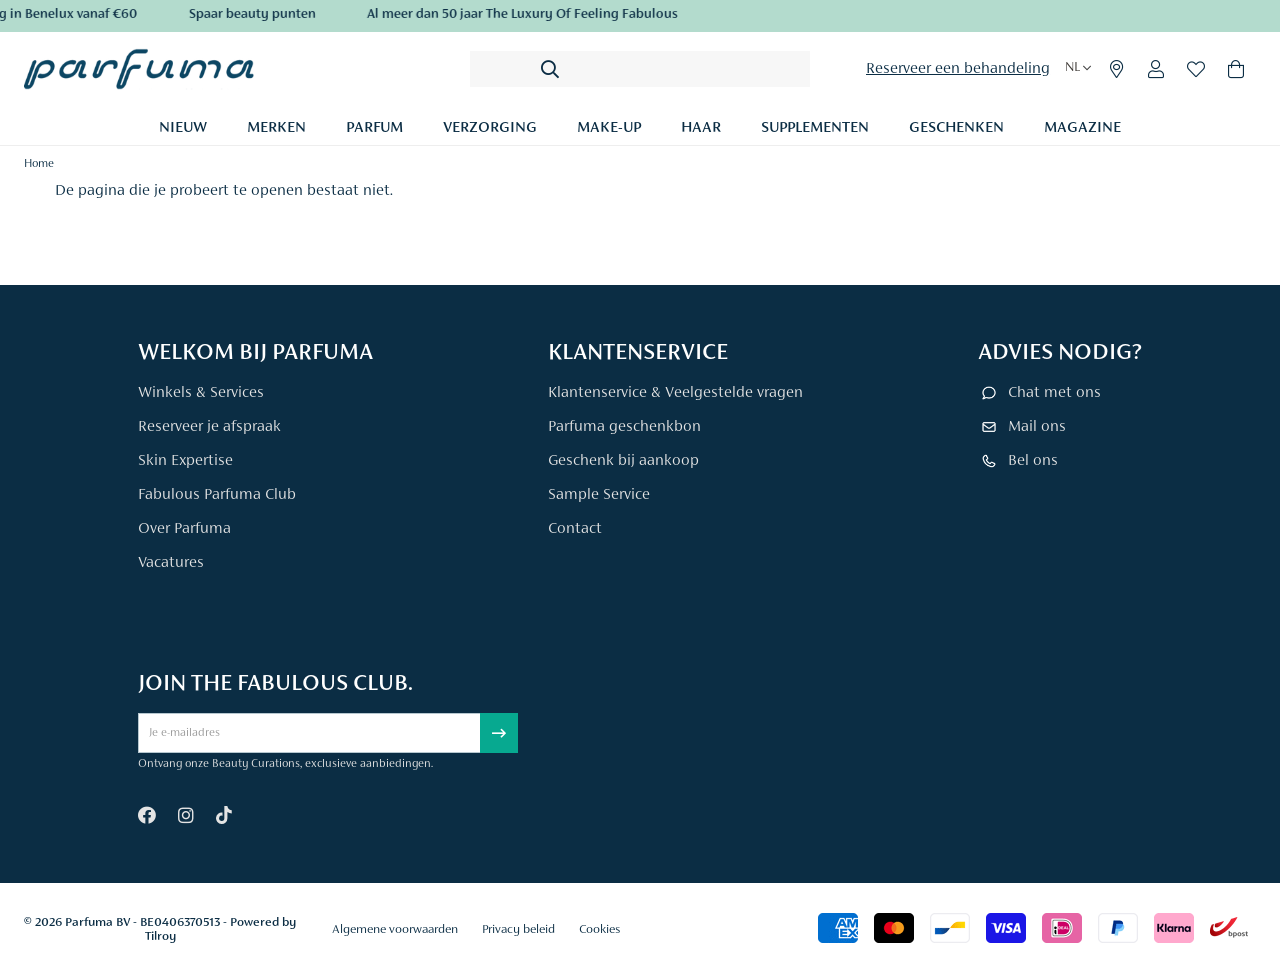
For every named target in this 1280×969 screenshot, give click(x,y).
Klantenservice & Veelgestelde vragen (675, 393)
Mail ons (1037, 427)
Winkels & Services (201, 393)
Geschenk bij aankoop (623, 461)
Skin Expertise (185, 461)
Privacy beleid (518, 929)
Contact (575, 529)
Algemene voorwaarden (395, 929)
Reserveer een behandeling (958, 69)
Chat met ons (1054, 393)
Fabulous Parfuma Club (217, 495)
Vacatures (171, 563)
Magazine (1082, 128)
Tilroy (160, 936)
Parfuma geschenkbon (624, 427)
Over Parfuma (184, 529)
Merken (276, 128)
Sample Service (599, 495)
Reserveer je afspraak (209, 427)
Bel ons (1033, 461)
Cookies (599, 929)
